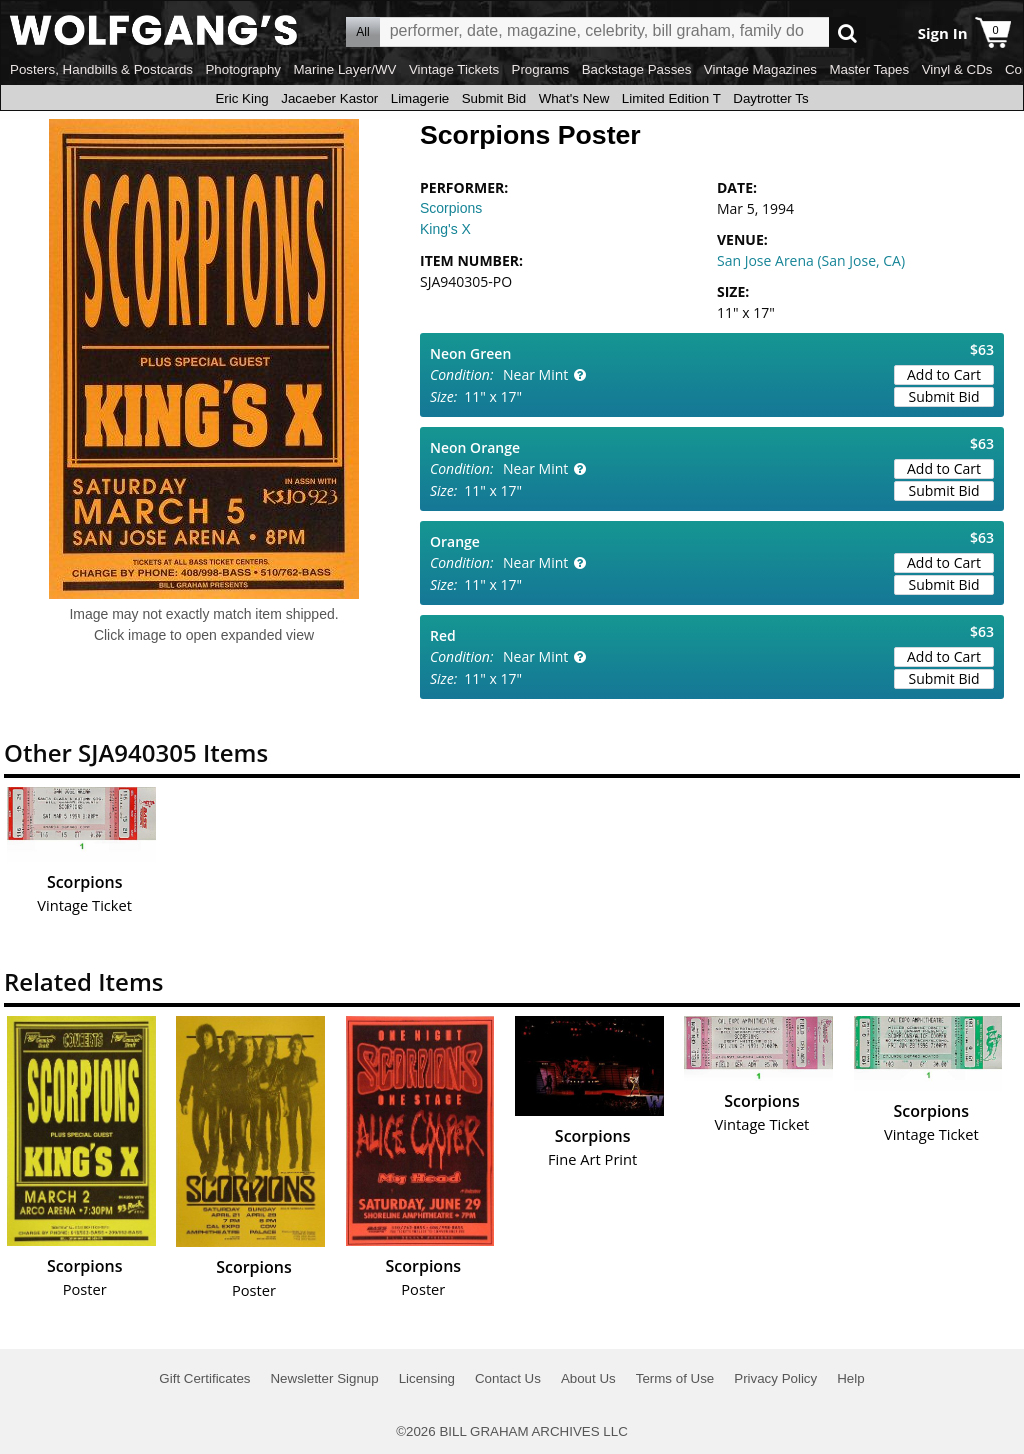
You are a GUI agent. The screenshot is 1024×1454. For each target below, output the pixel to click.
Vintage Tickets (454, 69)
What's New (574, 98)
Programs (541, 69)
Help (850, 1378)
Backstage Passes (637, 69)
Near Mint (535, 374)
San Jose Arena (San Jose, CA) (811, 260)
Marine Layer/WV (344, 69)
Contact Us (508, 1378)
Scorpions (451, 208)
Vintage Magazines (760, 69)
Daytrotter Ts (770, 98)
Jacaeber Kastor (329, 98)
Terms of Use (675, 1378)
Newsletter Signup (324, 1378)
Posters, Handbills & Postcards (101, 69)
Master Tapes (869, 69)
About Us (588, 1378)
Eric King (241, 98)
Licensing (427, 1378)
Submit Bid (494, 98)
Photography (243, 69)
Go (847, 32)
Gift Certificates (204, 1378)
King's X (445, 229)
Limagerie (420, 98)
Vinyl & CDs (957, 69)
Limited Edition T (671, 98)
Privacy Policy (775, 1378)
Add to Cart (944, 374)
